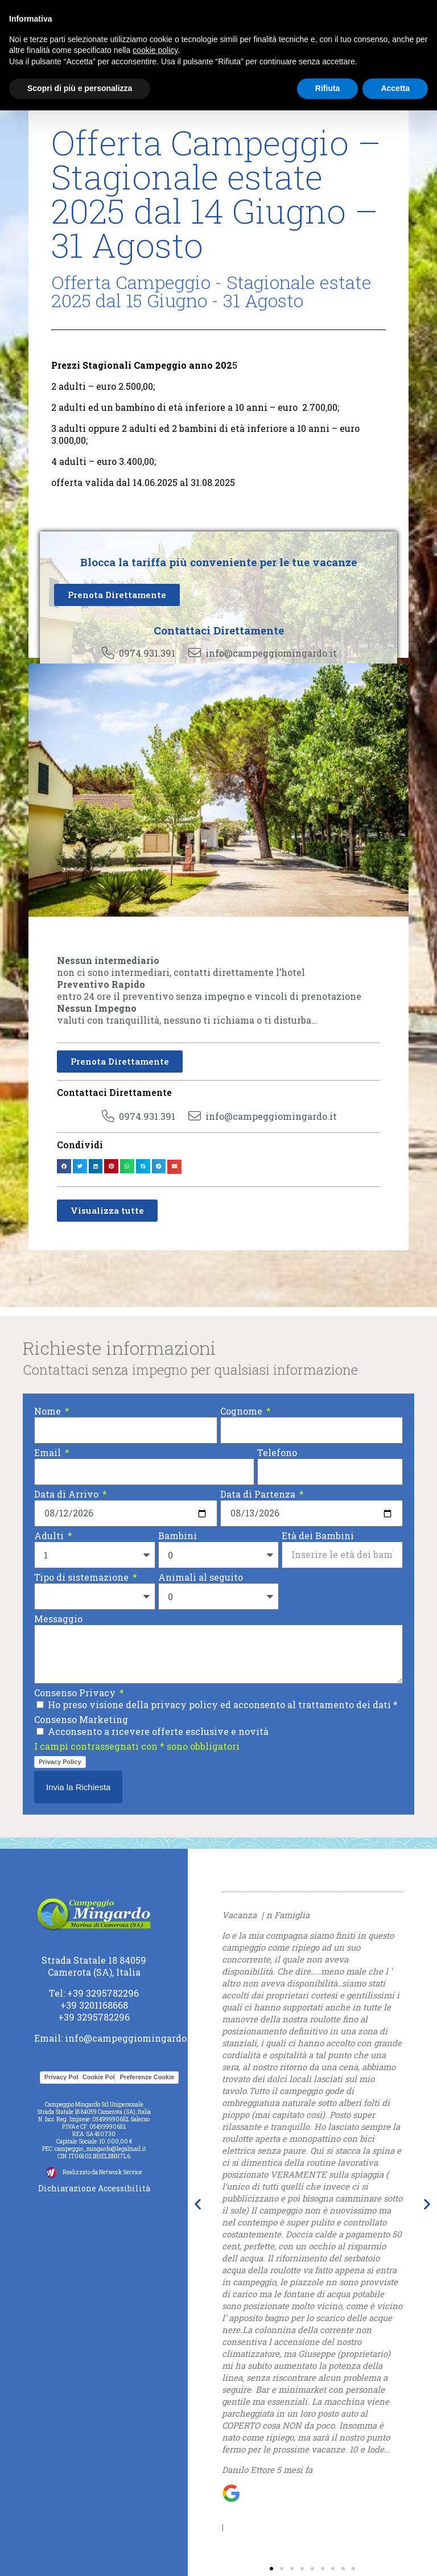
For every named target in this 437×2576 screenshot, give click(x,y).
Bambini (177, 1536)
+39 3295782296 (103, 1993)
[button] (64, 1166)
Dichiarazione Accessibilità (94, 2188)
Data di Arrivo (67, 1494)
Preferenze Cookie (146, 2077)
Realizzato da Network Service (102, 2172)
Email (48, 1452)
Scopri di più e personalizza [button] (79, 88)
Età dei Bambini (318, 1536)
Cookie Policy (103, 2077)
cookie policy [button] (155, 50)
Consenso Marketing (81, 1719)
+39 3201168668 (94, 2005)
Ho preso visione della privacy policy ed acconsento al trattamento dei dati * (223, 1705)
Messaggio (58, 1619)
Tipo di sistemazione (82, 1577)
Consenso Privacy (76, 1693)
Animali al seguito (200, 1577)
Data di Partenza (259, 1494)
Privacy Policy (60, 1761)
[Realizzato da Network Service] (51, 2172)
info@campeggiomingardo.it (130, 2038)
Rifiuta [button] (327, 88)
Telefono (277, 1452)
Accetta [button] (395, 88)
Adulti (50, 1536)
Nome (48, 1411)
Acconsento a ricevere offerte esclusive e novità (158, 1731)
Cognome (242, 1411)
